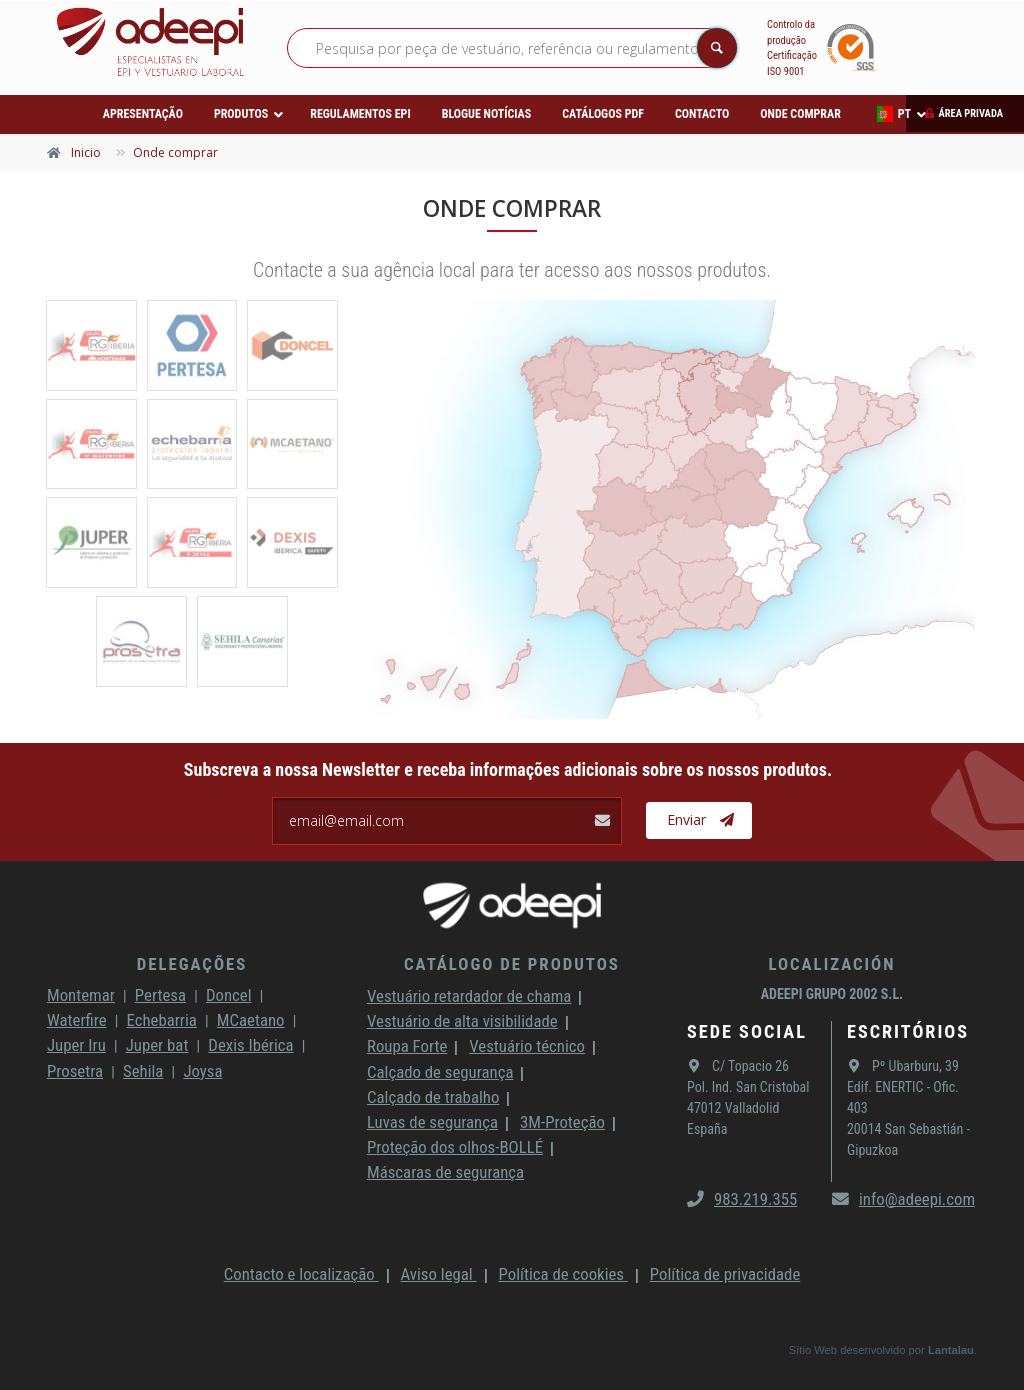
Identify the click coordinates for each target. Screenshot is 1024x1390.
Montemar (81, 995)
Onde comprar (800, 114)
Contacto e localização (301, 1274)
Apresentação (143, 114)
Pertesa (160, 995)
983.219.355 (742, 1199)
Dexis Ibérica (250, 1045)
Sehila (143, 1071)
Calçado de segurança (440, 1072)
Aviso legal (439, 1274)
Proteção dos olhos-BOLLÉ (455, 1147)
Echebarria (162, 1020)
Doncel (229, 995)
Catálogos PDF (603, 114)
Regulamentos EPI (360, 114)
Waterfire (77, 1020)
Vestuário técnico (527, 1046)
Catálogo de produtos (512, 964)
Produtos (241, 114)
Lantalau (951, 1350)
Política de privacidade (725, 1274)
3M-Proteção (562, 1122)
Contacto (702, 114)
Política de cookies (563, 1274)
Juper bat (157, 1045)
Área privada (970, 113)
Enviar (700, 820)
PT (894, 114)
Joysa (202, 1071)
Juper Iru (76, 1045)
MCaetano (251, 1020)
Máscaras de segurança (445, 1172)
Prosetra (75, 1071)
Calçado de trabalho (433, 1097)
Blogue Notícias (487, 114)
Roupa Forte (407, 1046)
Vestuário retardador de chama (469, 996)
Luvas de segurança (432, 1122)
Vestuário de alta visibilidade (462, 1021)
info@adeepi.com (903, 1199)
